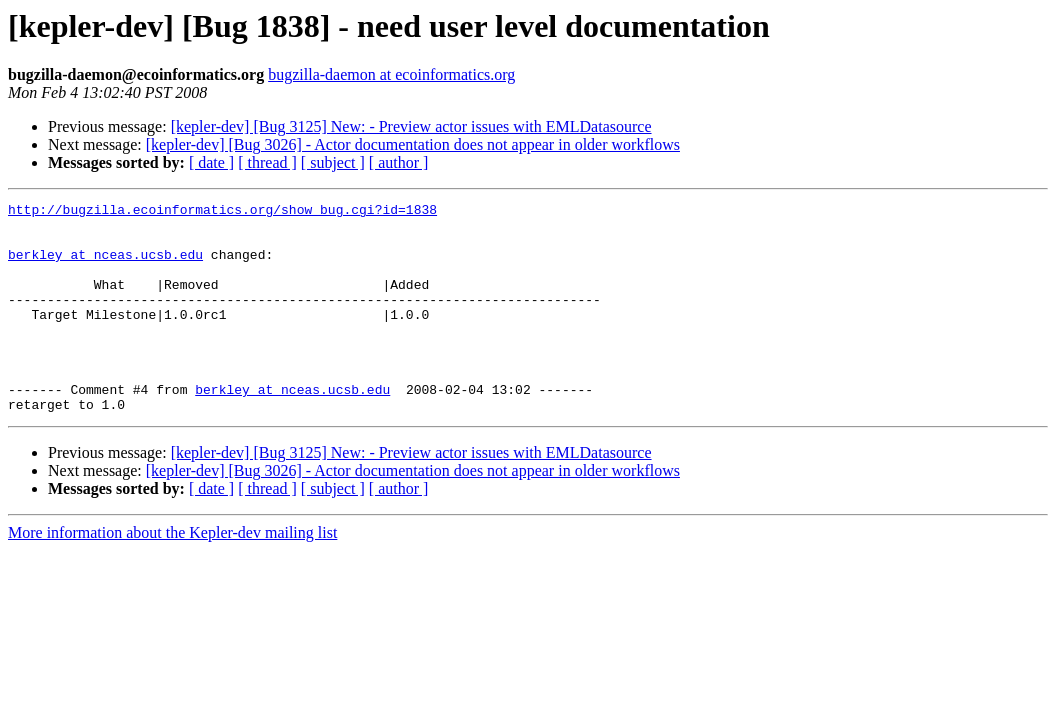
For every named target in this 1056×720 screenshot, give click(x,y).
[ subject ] (333, 162)
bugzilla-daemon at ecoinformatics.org (391, 74)
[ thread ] (267, 162)
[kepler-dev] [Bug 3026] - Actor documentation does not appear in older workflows (413, 144)
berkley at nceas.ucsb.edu (105, 266)
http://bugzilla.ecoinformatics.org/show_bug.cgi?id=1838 (222, 212)
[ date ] (211, 162)
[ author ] (399, 162)
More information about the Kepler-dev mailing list (172, 574)
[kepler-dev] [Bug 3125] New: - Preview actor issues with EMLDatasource (411, 126)
